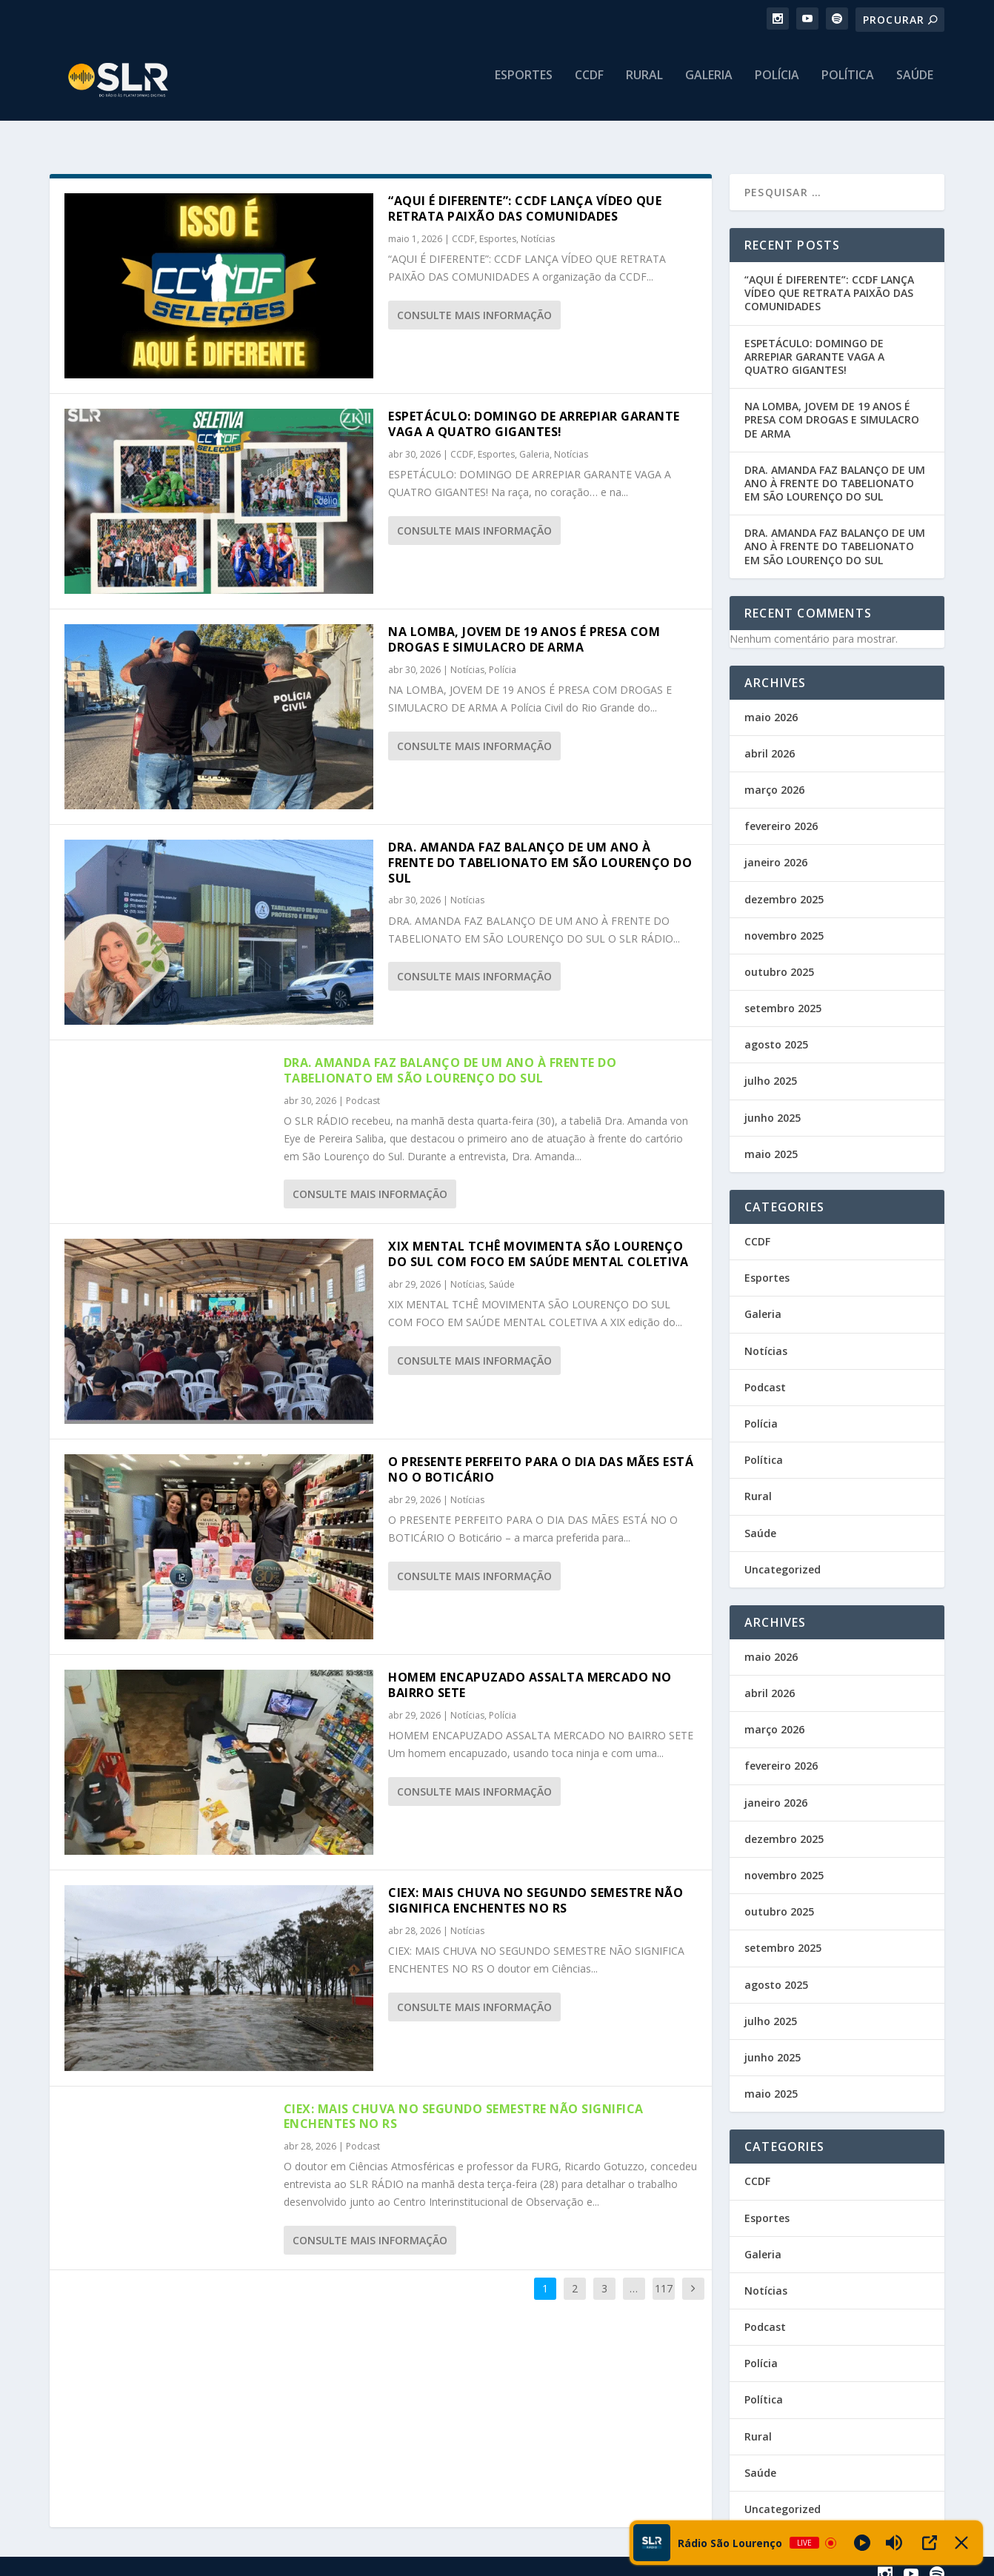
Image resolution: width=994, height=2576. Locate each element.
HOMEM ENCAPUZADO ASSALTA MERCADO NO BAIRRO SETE (530, 1671)
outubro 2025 (779, 958)
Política (847, 86)
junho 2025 (772, 1104)
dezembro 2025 (784, 886)
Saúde (914, 86)
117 (664, 2275)
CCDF (589, 86)
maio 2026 (771, 704)
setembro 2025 (782, 995)
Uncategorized (782, 1556)
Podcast (363, 1087)
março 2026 (774, 776)
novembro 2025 (784, 922)
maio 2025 (771, 1141)
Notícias (538, 225)
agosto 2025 (776, 1031)
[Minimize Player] (961, 2542)
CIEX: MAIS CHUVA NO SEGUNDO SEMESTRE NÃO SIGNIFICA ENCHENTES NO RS (535, 1887)
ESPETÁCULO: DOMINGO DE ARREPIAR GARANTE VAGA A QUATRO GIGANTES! (534, 410)
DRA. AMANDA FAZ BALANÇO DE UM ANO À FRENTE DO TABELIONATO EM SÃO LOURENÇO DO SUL (540, 849)
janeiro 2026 (775, 849)
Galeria (709, 86)
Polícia (777, 86)
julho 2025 (770, 1067)
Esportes (524, 86)
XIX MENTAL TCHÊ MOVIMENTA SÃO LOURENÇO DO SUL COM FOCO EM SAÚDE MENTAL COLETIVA (538, 1241)
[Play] (862, 2542)
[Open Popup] (929, 2542)
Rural (644, 86)
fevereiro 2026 (781, 813)
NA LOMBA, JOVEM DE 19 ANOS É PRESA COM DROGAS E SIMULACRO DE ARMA (524, 626)
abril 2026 (769, 740)
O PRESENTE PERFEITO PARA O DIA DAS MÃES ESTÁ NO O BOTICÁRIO (540, 1456)
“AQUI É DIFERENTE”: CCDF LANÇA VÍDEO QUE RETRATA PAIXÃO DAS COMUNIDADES (524, 195)
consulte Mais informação (474, 302)
